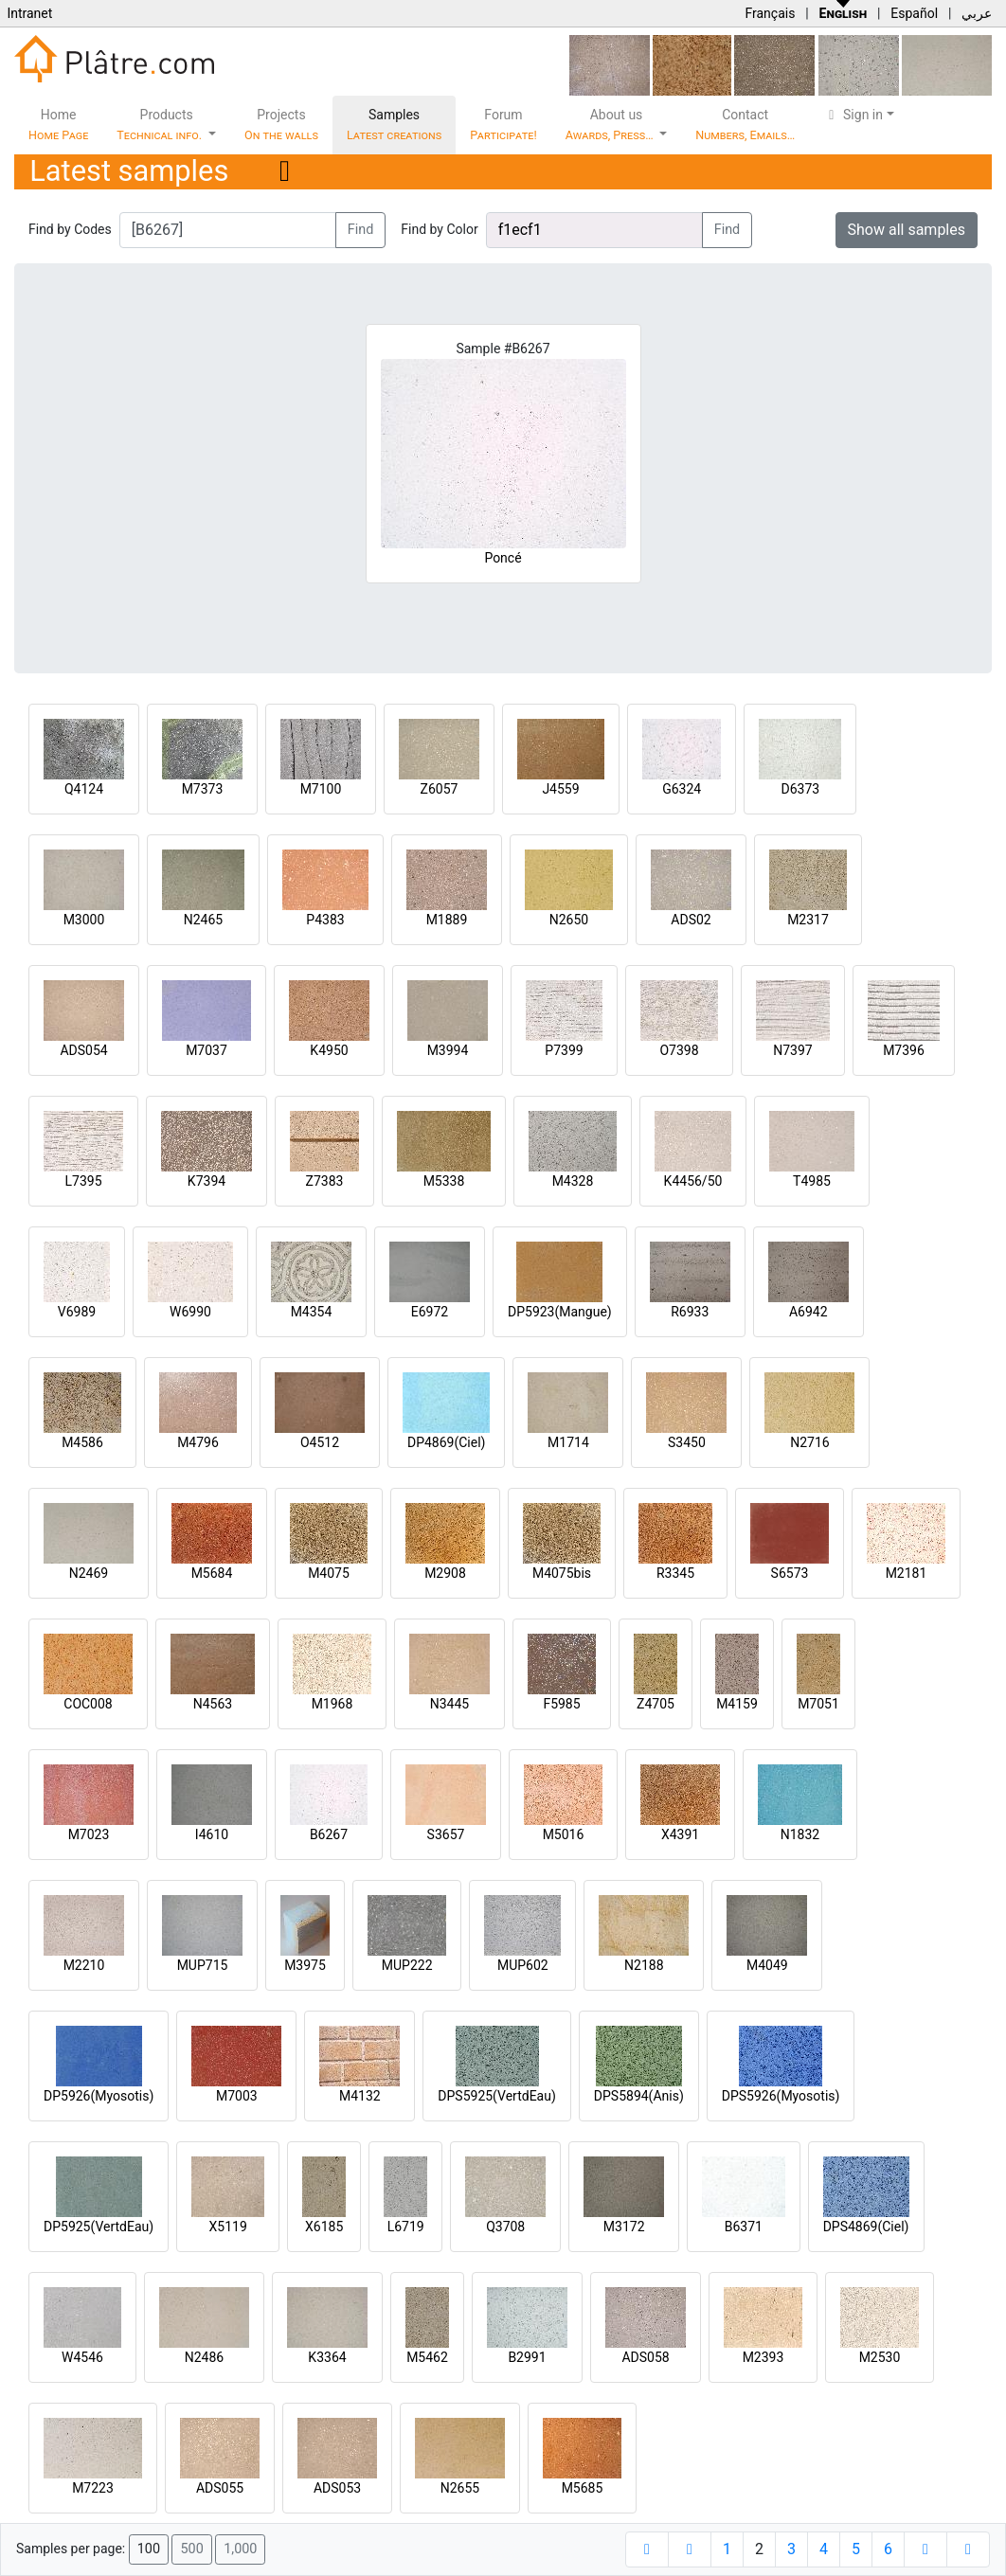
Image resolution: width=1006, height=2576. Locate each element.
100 (148, 2549)
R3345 (675, 1573)
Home (58, 124)
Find (361, 230)
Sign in (853, 114)
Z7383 (325, 1181)
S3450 (687, 1442)
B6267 (329, 1834)
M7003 (237, 2095)
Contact (745, 124)
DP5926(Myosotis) (98, 2095)
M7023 (89, 1834)
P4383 (325, 919)
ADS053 (337, 2488)
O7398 (678, 1050)
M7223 (93, 2488)
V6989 (77, 1311)
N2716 (809, 1442)
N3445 (449, 1703)
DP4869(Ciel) (446, 1442)
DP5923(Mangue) (560, 1311)
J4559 (560, 788)
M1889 (447, 919)
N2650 (568, 919)
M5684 (212, 1573)
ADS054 (83, 1050)
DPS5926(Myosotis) (781, 2095)
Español (914, 13)
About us (611, 124)
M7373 (203, 788)
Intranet (29, 13)
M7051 (818, 1703)
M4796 (198, 1442)
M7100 (321, 788)
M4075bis (561, 1573)
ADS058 (645, 2357)
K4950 (329, 1050)
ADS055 (219, 2488)
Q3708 (505, 2226)
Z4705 (655, 1703)
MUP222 (407, 1965)
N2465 (203, 919)
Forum (503, 124)
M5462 (427, 2357)
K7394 (206, 1181)
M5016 (563, 1834)
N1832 (800, 1834)
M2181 (906, 1573)
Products (161, 124)
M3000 (84, 919)
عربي (976, 13)
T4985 (812, 1181)
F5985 (561, 1703)
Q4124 (83, 788)
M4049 (767, 1965)
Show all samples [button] (907, 230)
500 (191, 2549)
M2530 (880, 2357)
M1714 (568, 1442)
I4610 (211, 1834)
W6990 (190, 1311)
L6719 (405, 2226)
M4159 (737, 1703)
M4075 (329, 1573)
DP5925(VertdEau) (98, 2226)
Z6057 (439, 788)
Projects (281, 124)
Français (770, 13)
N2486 (204, 2357)
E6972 (429, 1311)
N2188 (643, 1965)
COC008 (87, 1703)
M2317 (808, 919)
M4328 (573, 1181)
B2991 (527, 2357)
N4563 (212, 1703)
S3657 (446, 1834)
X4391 (680, 1834)
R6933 (690, 1311)
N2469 (88, 1573)
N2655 (459, 2488)
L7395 (82, 1181)
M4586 (82, 1442)
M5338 (444, 1181)
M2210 (84, 1965)
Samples (394, 124)
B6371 (744, 2226)
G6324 (681, 788)
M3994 (448, 1050)
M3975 (305, 1965)
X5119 (228, 2226)
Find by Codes (70, 229)
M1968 (332, 1703)
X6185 (324, 2226)
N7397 (792, 1050)
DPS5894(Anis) (639, 2095)
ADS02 (690, 919)
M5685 (582, 2488)
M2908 (445, 1573)
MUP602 (522, 1965)
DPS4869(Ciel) (866, 2226)
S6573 (790, 1573)
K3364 (327, 2357)
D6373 (800, 788)
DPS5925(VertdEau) (497, 2095)
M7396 (904, 1050)
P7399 (564, 1050)
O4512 (319, 1442)
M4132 (360, 2095)
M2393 (763, 2357)
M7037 (206, 1050)
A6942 (808, 1311)
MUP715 (202, 1965)
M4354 (311, 1311)
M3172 (624, 2226)
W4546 (82, 2357)
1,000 (240, 2549)
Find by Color (439, 229)
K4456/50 (693, 1181)
